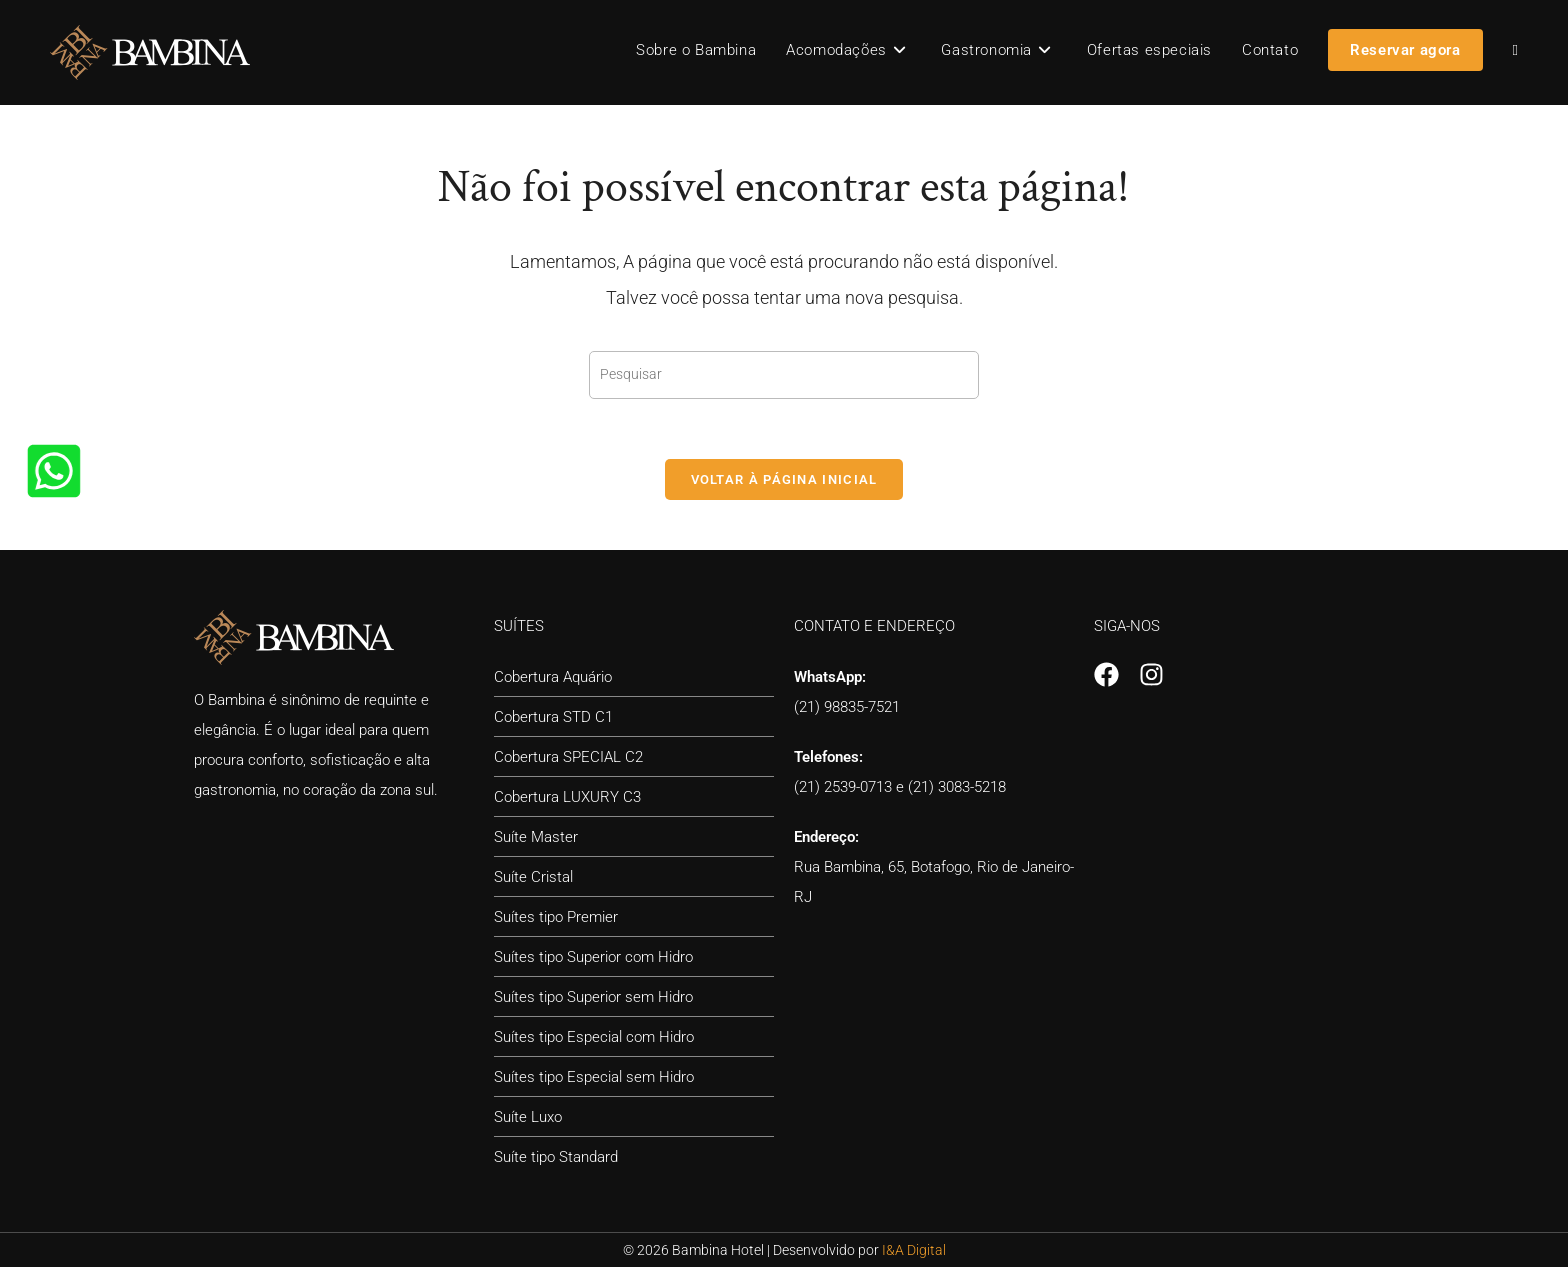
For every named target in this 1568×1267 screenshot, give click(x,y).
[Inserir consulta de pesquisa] (784, 374)
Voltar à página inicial (784, 479)
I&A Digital (914, 1250)
